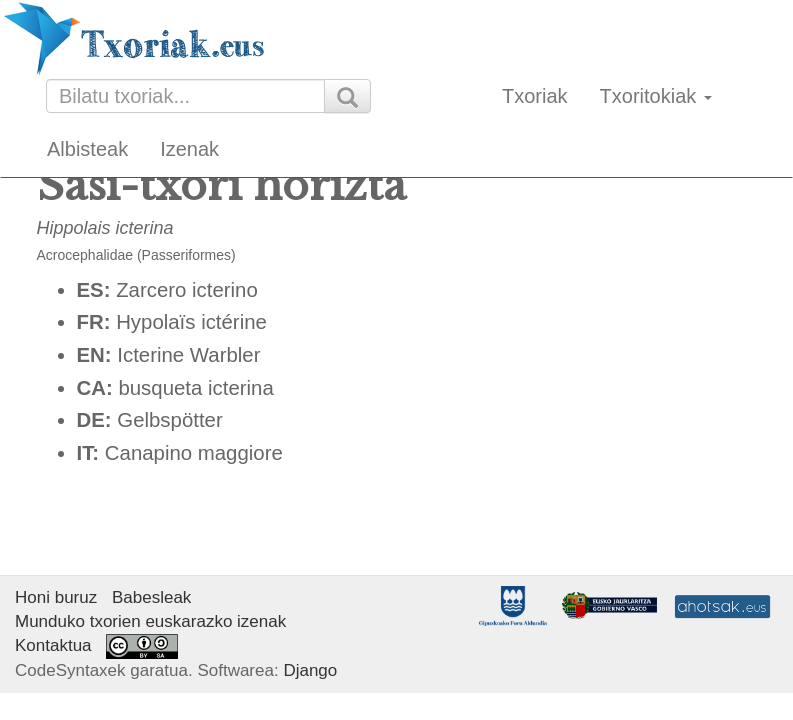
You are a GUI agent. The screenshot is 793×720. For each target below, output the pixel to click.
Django (310, 670)
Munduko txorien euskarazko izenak (150, 621)
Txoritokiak (656, 96)
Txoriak (535, 96)
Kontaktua (53, 645)
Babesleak (151, 597)
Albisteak (87, 149)
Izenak (189, 149)
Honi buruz (56, 597)
